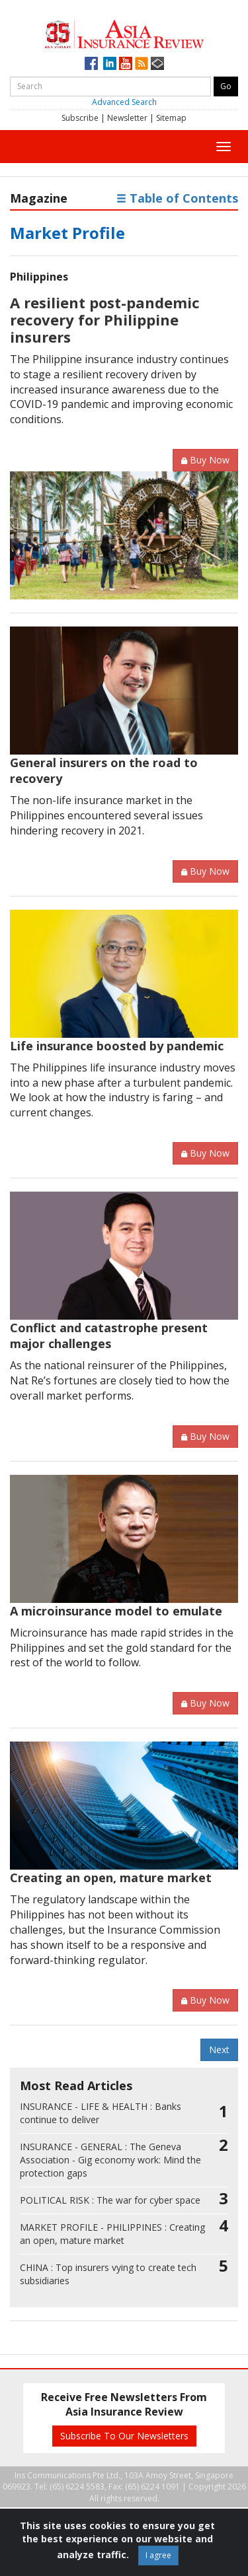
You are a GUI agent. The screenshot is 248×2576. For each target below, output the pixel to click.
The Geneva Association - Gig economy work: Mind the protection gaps (110, 2159)
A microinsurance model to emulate (116, 1611)
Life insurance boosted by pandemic (117, 1046)
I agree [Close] (158, 2555)
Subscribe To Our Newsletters (124, 2435)
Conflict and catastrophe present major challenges (109, 1335)
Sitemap (171, 117)
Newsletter (127, 117)
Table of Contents (177, 198)
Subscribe (80, 117)
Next (219, 2049)
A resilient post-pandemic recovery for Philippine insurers (105, 319)
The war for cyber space (110, 2200)
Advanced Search (124, 102)
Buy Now (205, 460)
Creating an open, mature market (111, 1877)
